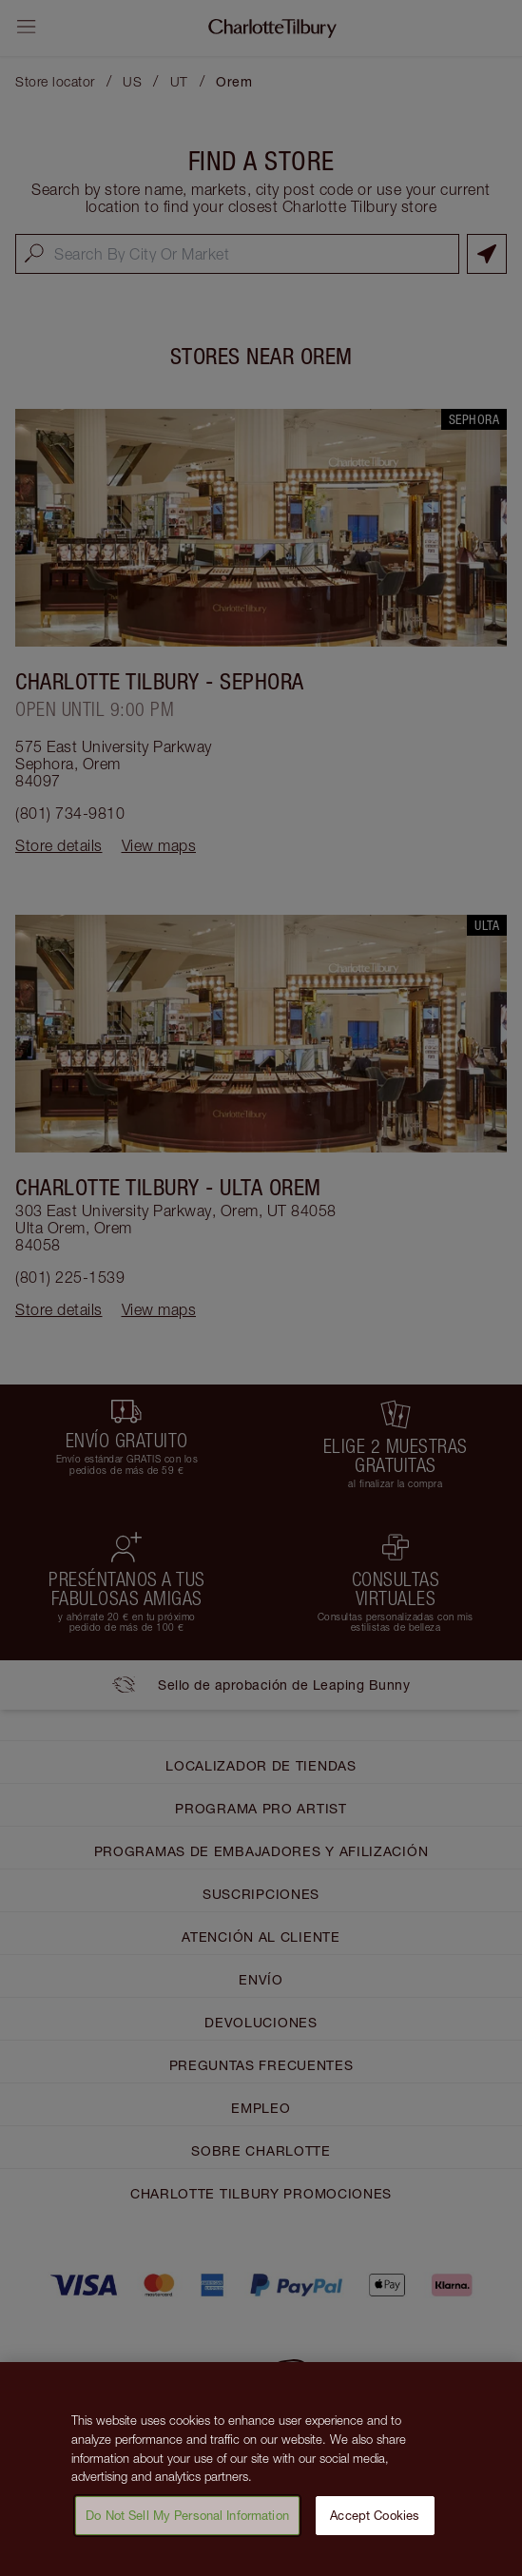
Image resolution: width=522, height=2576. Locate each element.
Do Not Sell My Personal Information (187, 2520)
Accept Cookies (374, 2520)
